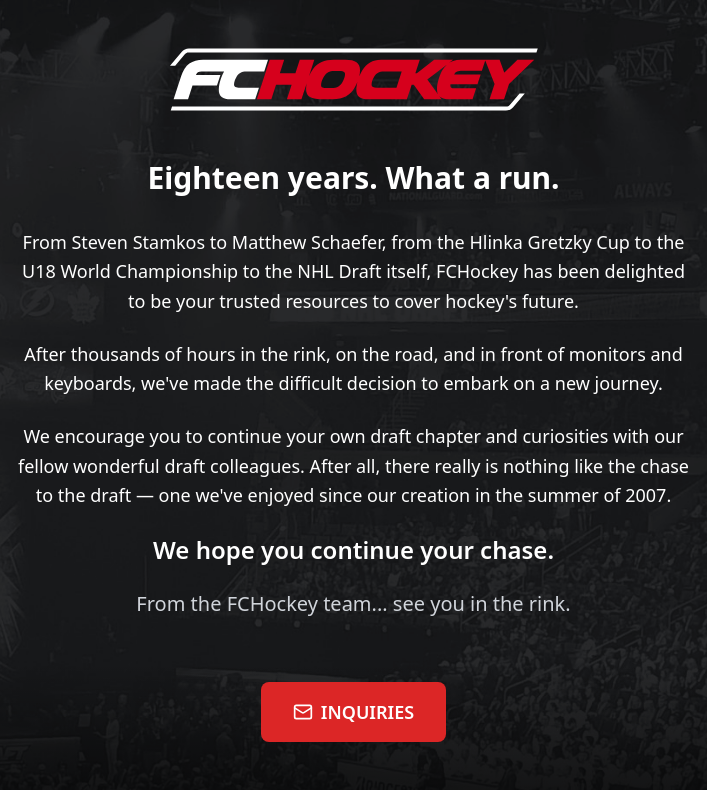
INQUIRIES (353, 712)
